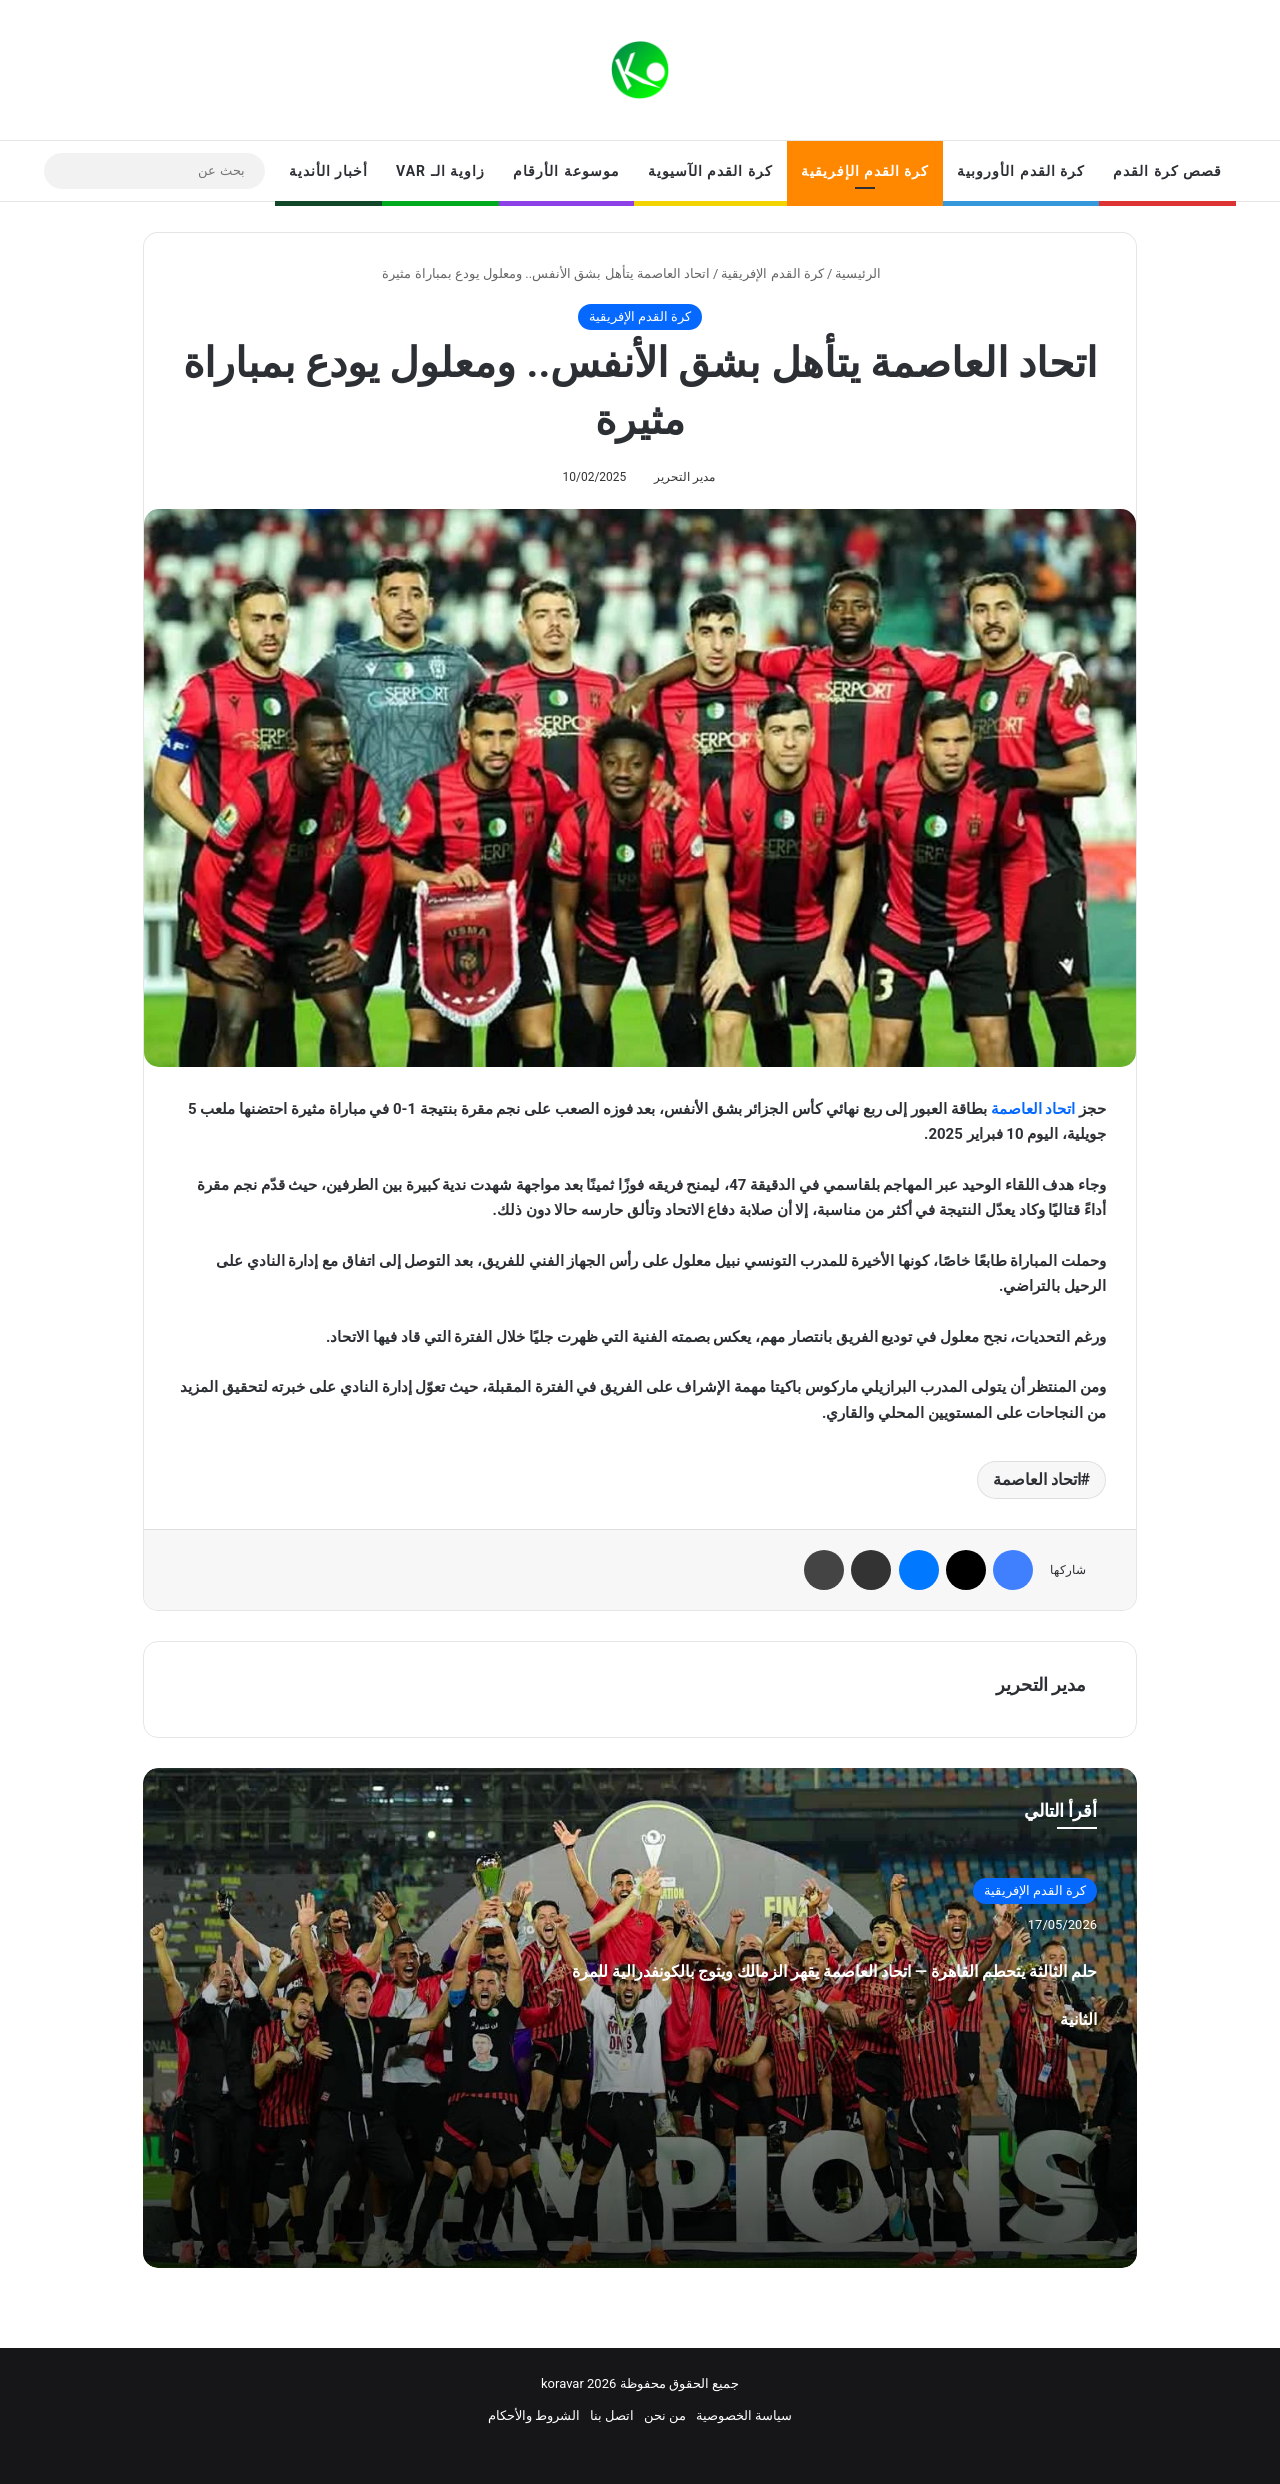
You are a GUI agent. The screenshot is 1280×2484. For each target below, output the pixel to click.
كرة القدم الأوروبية (1021, 171)
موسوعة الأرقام (566, 171)
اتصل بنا (612, 2415)
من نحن (665, 2415)
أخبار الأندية (328, 171)
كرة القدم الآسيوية (710, 171)
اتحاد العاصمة (1033, 1109)
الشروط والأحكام (534, 2415)
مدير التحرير (684, 477)
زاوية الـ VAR (440, 171)
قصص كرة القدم (1167, 171)
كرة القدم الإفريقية (865, 171)
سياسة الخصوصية (744, 2415)
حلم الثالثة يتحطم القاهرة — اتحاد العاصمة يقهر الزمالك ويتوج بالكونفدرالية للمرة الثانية (825, 2011)
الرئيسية (866, 273)
